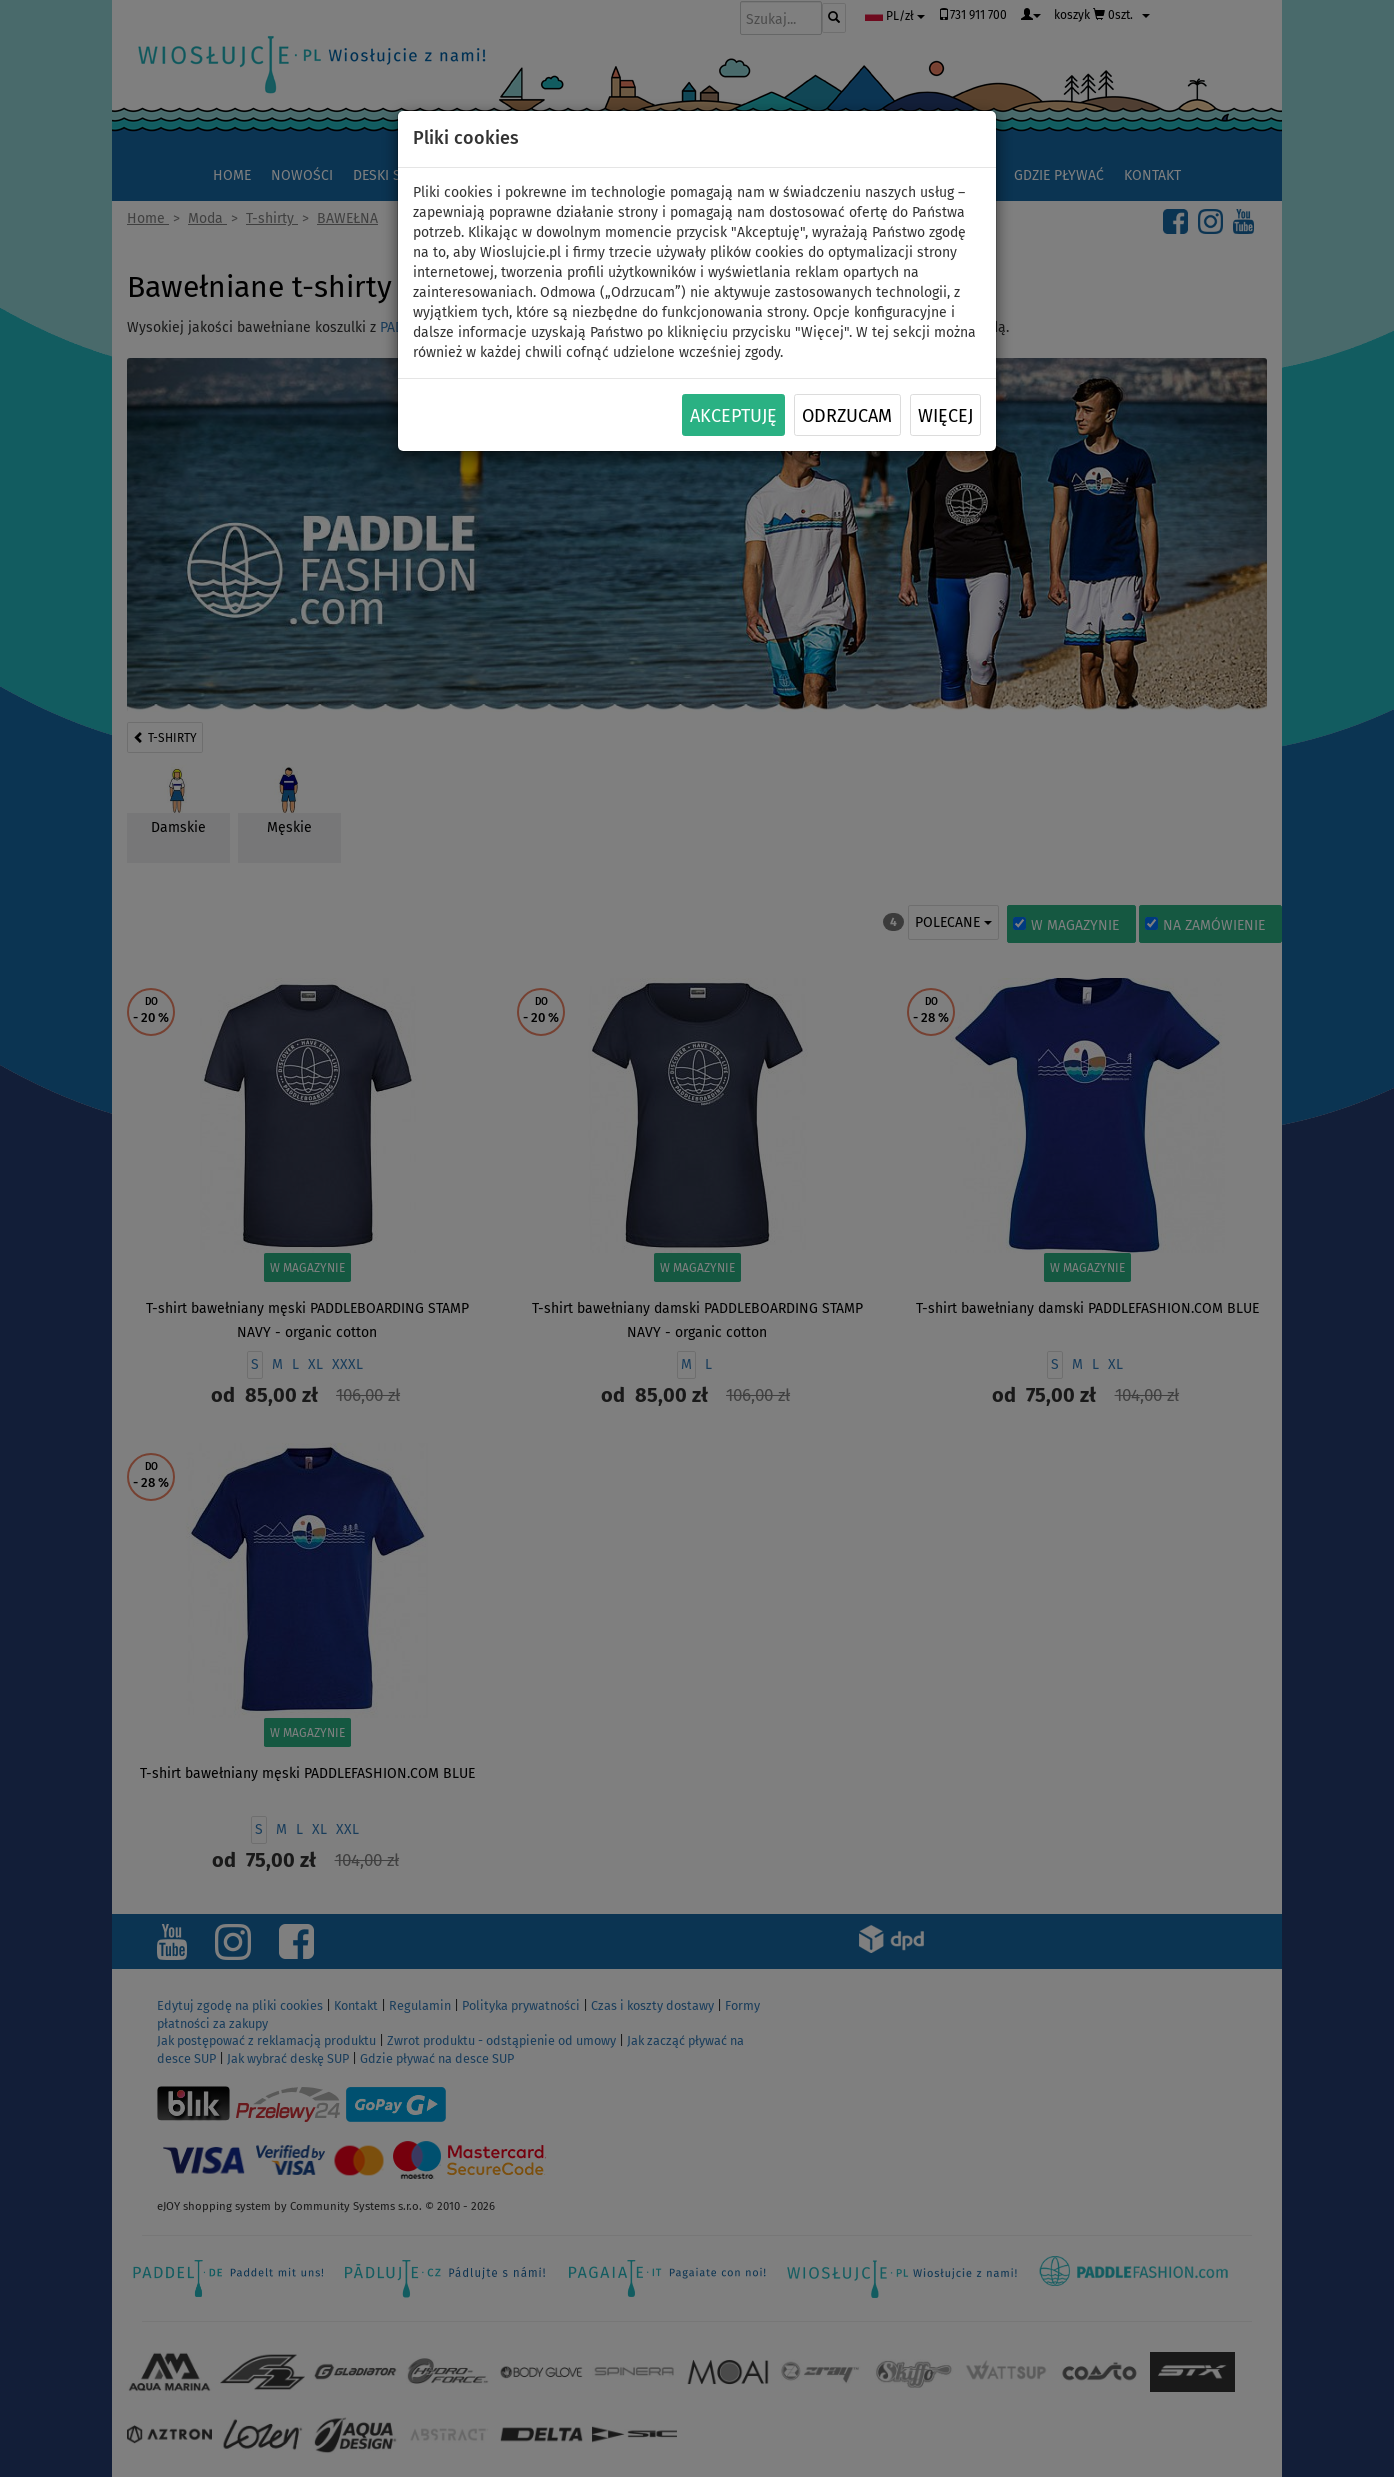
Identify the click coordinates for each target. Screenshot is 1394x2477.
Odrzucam (847, 416)
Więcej (945, 416)
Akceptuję (733, 416)
